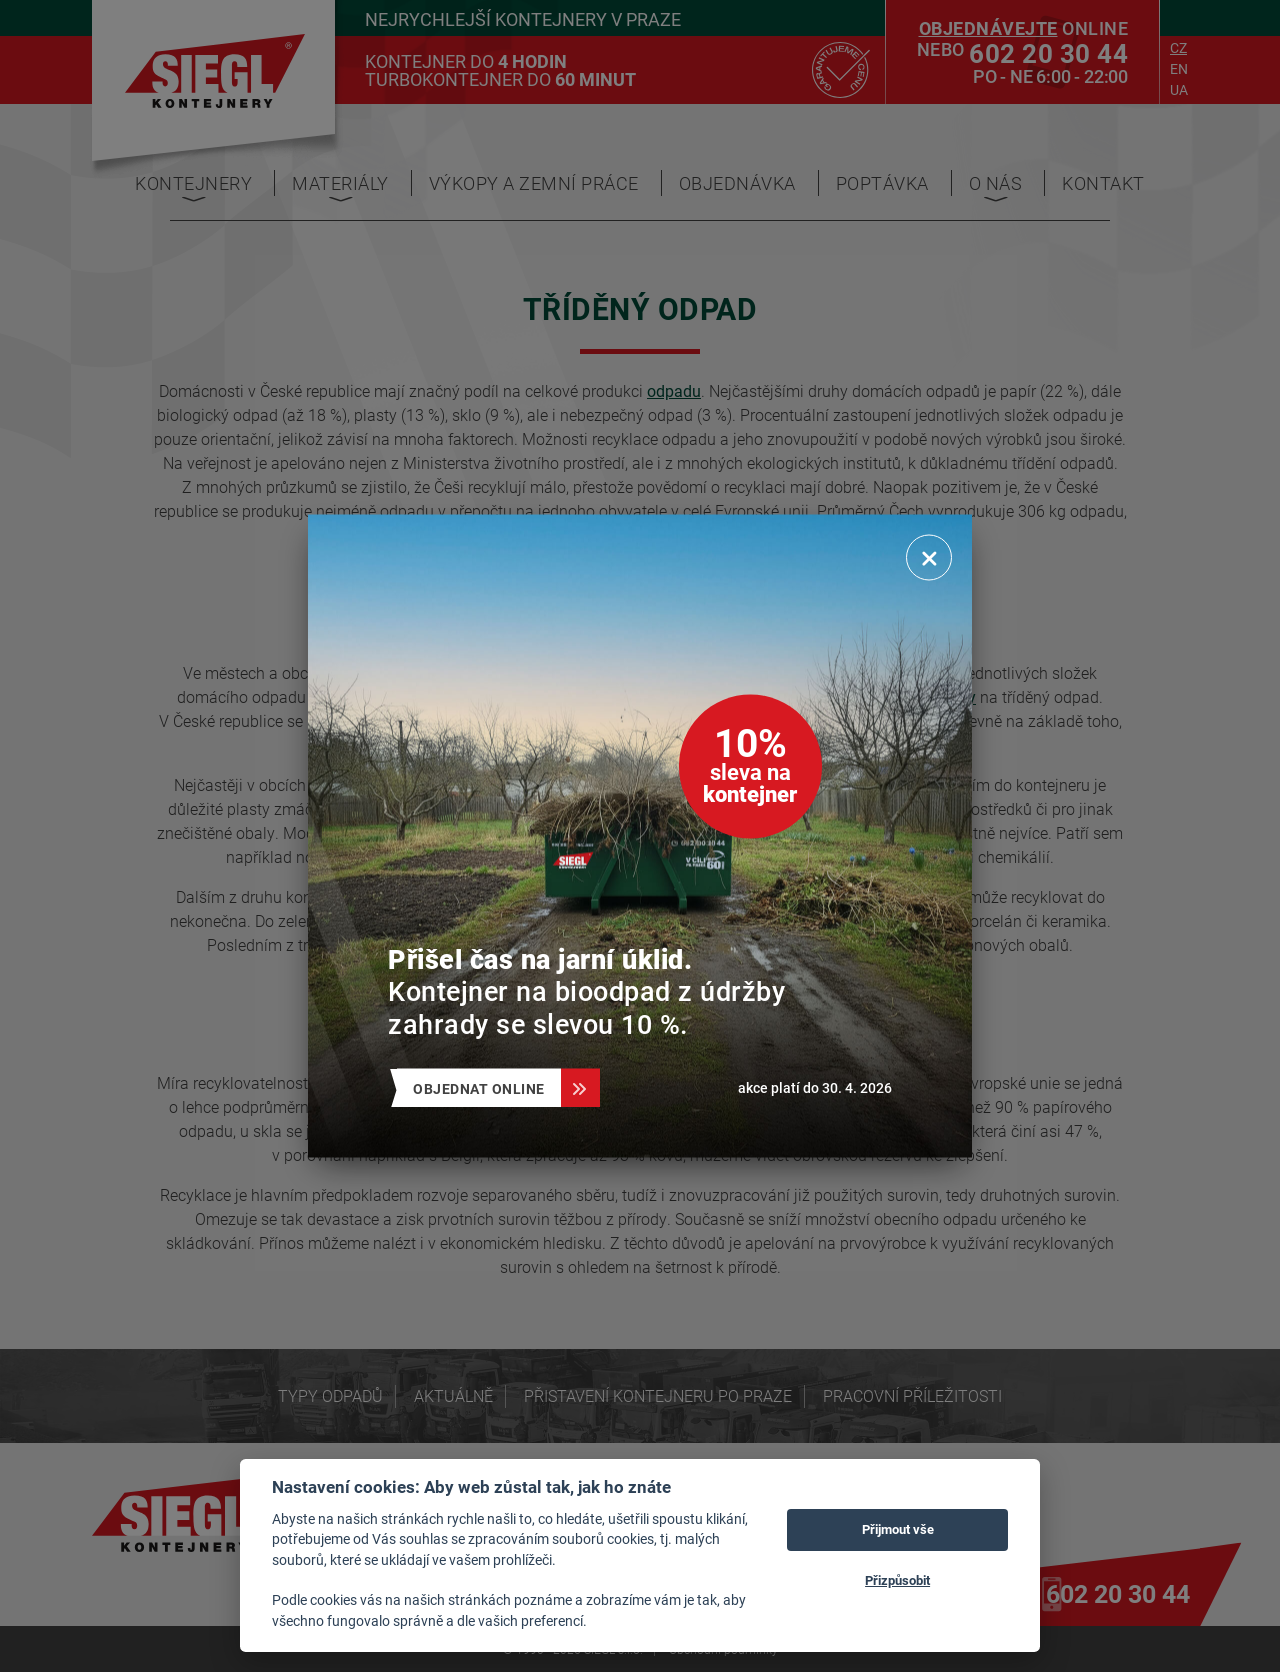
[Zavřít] (929, 558)
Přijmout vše (898, 1529)
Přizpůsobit (897, 1580)
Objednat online (487, 1088)
